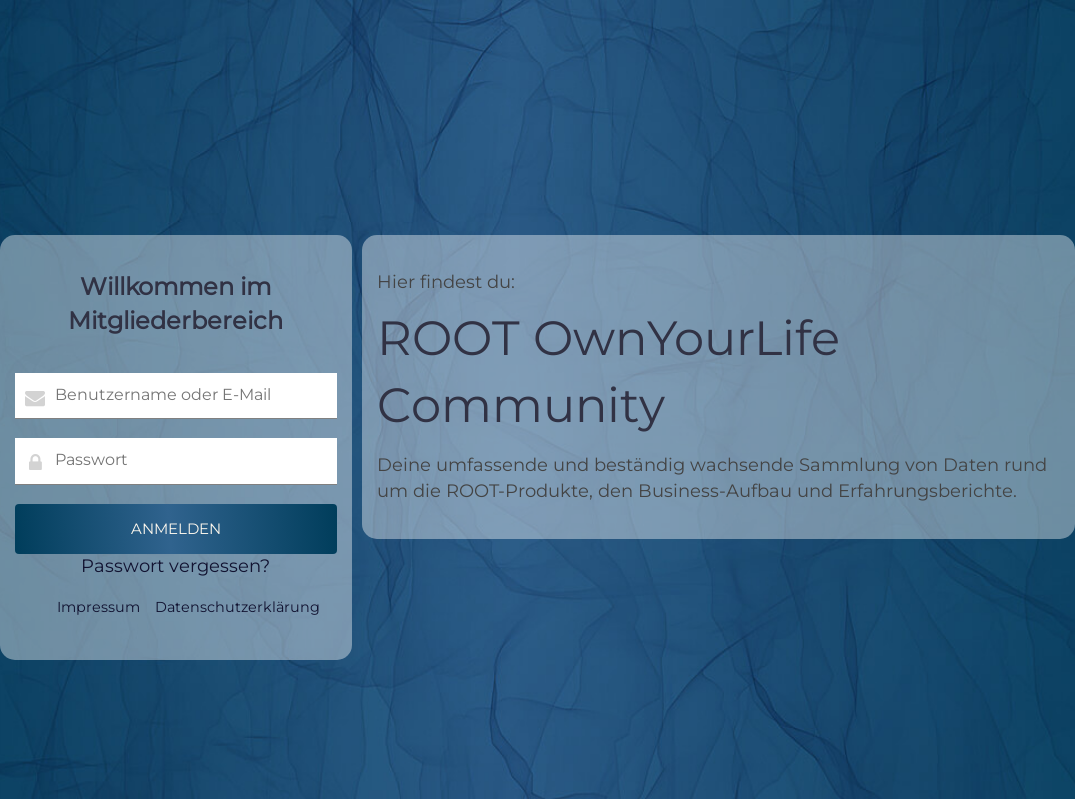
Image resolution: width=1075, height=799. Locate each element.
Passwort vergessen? (175, 566)
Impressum (98, 607)
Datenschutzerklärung (237, 607)
